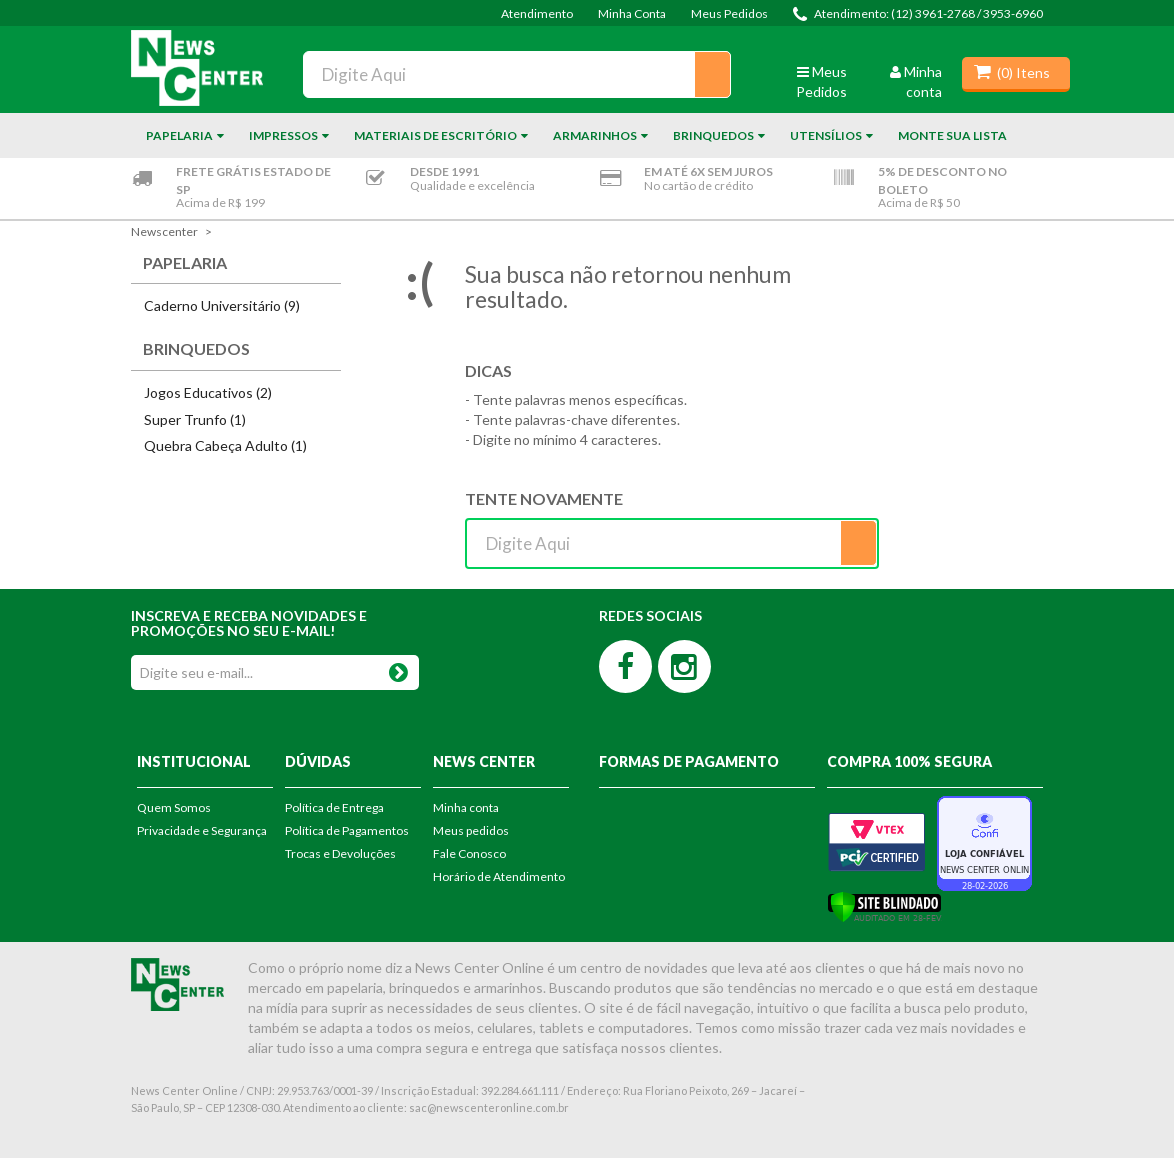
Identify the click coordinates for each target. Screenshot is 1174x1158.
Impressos (283, 135)
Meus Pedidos (729, 13)
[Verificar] (884, 904)
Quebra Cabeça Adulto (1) (225, 445)
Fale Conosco (469, 853)
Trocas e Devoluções (340, 853)
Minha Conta (632, 13)
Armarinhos (595, 135)
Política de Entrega (334, 807)
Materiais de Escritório (435, 135)
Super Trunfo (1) (195, 419)
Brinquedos (713, 135)
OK (398, 668)
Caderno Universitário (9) (222, 305)
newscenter (164, 231)
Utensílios (826, 135)
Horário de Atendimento (499, 876)
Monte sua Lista (952, 135)
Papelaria (179, 135)
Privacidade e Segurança (202, 830)
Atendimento (537, 13)
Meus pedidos (471, 830)
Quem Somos (174, 807)
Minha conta (466, 807)
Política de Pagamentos (347, 830)
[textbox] (517, 74)
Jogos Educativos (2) (208, 392)
